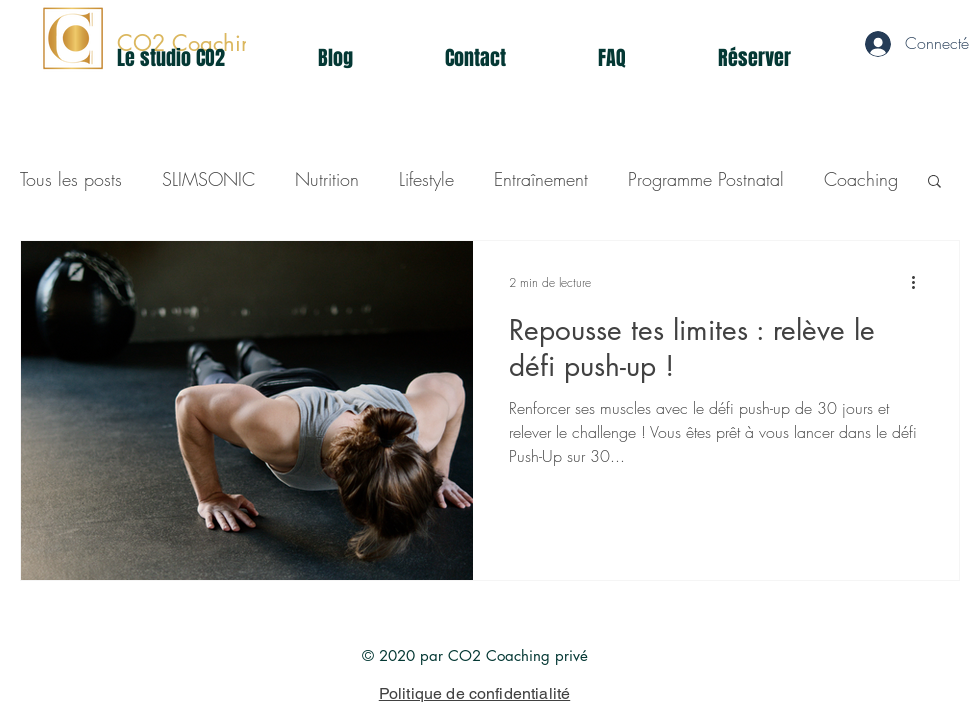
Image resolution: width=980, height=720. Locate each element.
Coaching (861, 179)
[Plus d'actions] (920, 282)
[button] (934, 182)
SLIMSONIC (208, 179)
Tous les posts (71, 179)
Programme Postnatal (706, 179)
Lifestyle (426, 179)
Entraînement (541, 179)
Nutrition (327, 179)
